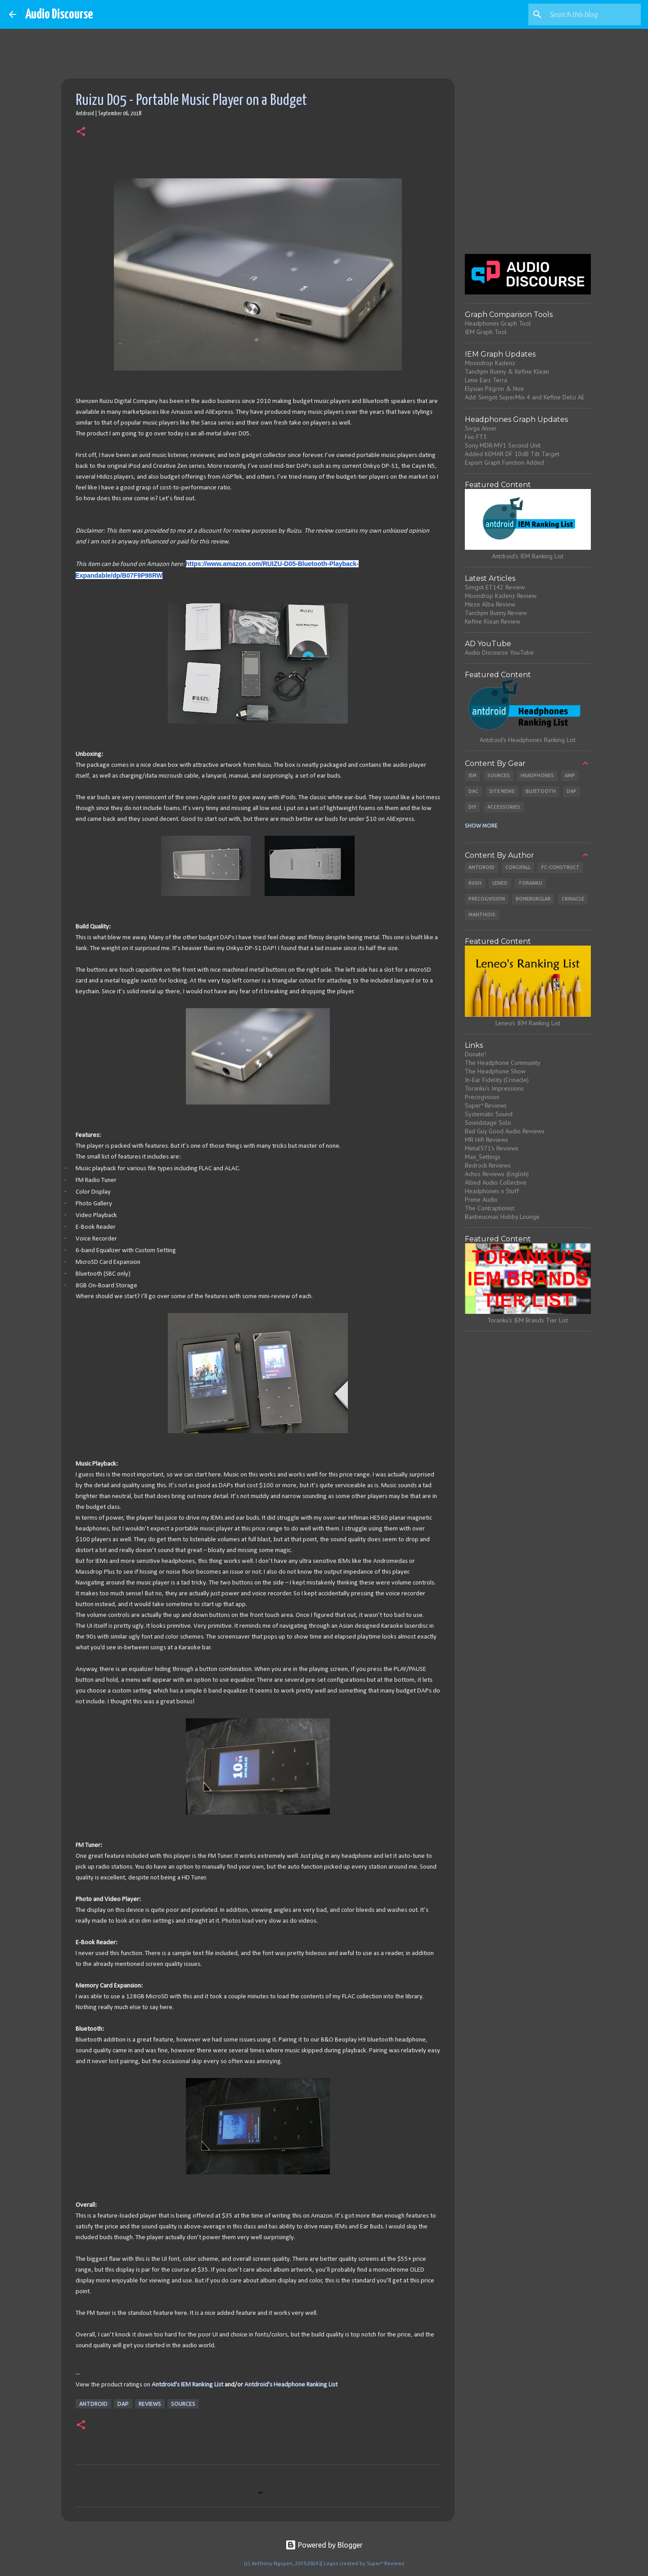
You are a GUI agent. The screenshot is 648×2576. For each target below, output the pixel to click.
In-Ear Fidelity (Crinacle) (497, 1080)
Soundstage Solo (488, 1122)
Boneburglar (533, 898)
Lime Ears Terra (486, 380)
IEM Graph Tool (486, 332)
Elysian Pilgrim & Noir (494, 389)
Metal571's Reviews (491, 1148)
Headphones (537, 775)
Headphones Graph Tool (498, 323)
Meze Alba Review (490, 604)
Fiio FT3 (476, 437)
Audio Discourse (59, 14)
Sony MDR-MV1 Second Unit (502, 445)
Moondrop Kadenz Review (500, 596)
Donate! (475, 1054)
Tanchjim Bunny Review (496, 613)
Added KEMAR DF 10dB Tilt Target (512, 454)
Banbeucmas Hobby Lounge (502, 1217)
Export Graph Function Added (504, 462)
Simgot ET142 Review (495, 587)
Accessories (503, 807)
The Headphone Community (502, 1063)
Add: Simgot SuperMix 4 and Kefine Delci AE (525, 397)
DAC (473, 791)
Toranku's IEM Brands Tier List (527, 1320)
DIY (472, 807)
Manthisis (481, 914)
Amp (570, 775)
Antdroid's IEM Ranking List (187, 2384)
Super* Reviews (486, 1105)
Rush (475, 883)
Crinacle (573, 898)
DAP (123, 2404)
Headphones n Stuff (492, 1191)
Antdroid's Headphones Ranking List (528, 740)
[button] (81, 132)
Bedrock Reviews (488, 1165)
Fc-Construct (560, 867)
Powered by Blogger (324, 2545)
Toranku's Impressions (494, 1088)
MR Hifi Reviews (486, 1140)
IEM (472, 775)
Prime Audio (481, 1199)
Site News (502, 791)
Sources (183, 2404)
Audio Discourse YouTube (499, 652)
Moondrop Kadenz (490, 363)
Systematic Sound (489, 1114)
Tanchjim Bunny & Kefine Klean (507, 371)
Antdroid (93, 2404)
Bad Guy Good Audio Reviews (504, 1131)
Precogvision (486, 898)
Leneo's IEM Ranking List (527, 1023)
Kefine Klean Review (492, 621)
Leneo (500, 883)
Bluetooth (541, 791)
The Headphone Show (495, 1071)
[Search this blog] (593, 14)
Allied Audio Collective (495, 1182)
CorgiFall (518, 867)
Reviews (150, 2404)
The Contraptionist (489, 1208)
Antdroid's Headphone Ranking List (291, 2384)
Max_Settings (482, 1157)
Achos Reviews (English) (497, 1174)
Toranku (530, 883)
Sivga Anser (481, 428)
